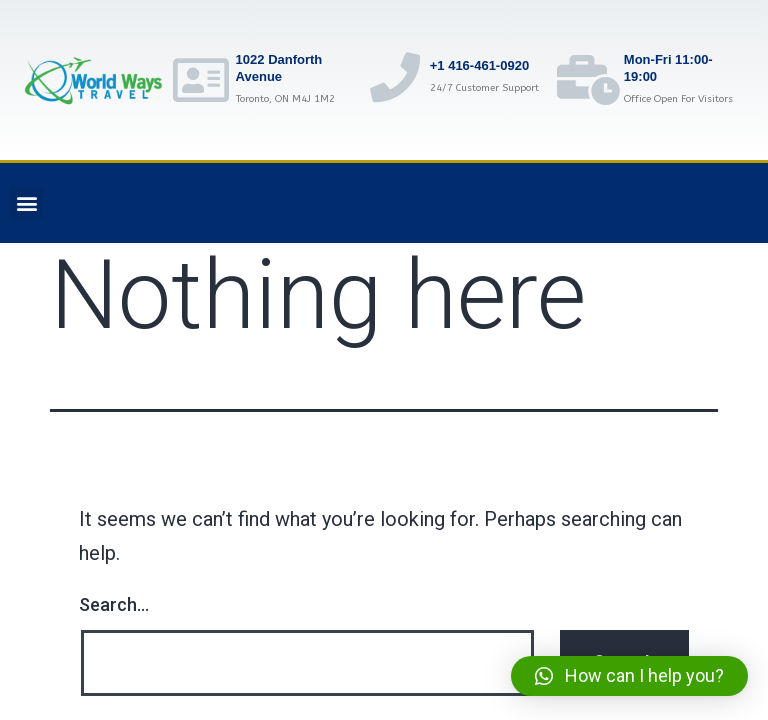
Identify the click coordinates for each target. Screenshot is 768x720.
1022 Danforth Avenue (279, 68)
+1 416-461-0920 (479, 65)
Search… (114, 604)
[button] (26, 203)
